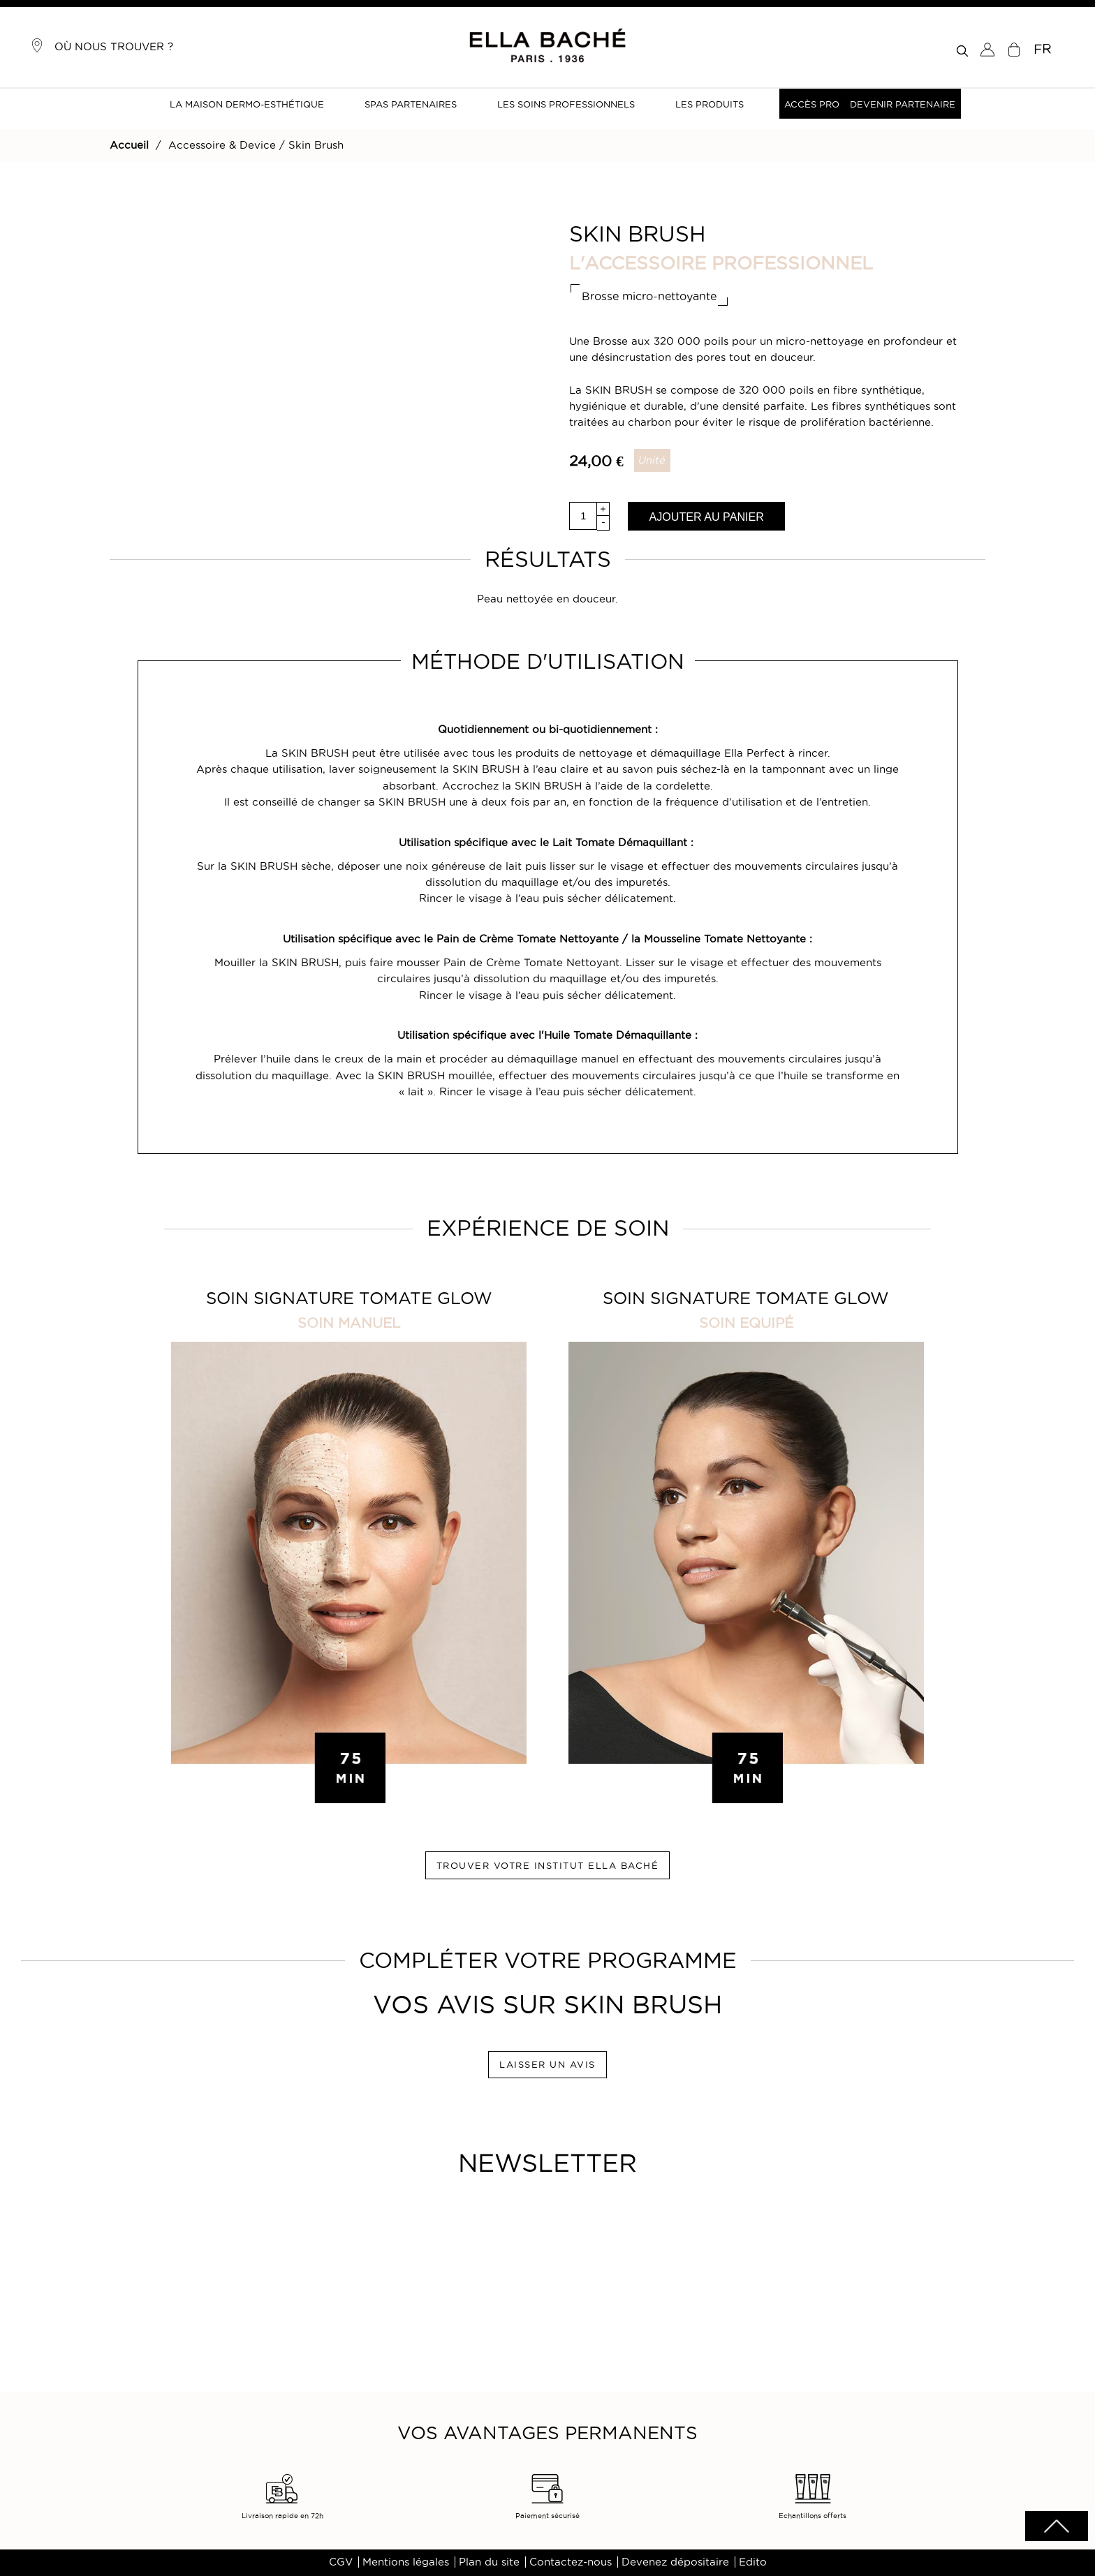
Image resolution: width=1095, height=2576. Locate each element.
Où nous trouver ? (101, 45)
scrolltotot (1056, 2526)
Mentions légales (405, 2562)
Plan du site (489, 2562)
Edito (753, 2562)
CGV (341, 2562)
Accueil (129, 145)
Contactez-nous (570, 2562)
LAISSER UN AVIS (547, 2064)
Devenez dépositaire (675, 2562)
